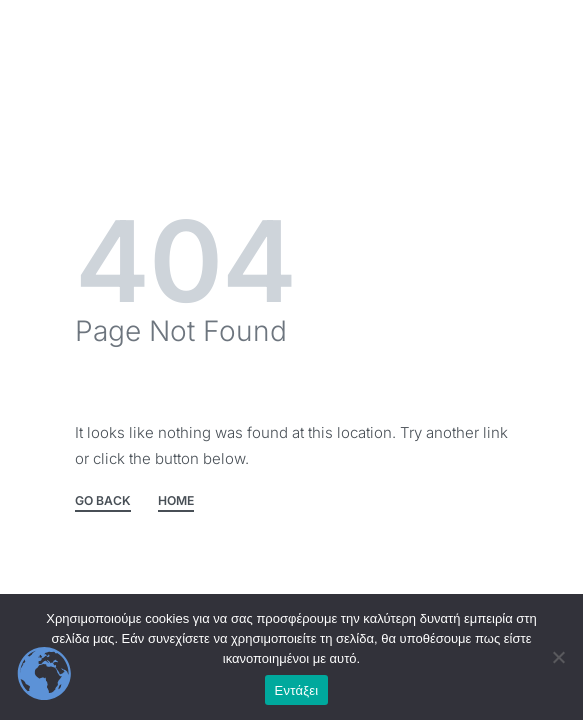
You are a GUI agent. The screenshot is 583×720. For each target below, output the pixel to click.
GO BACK (103, 501)
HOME (176, 501)
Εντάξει (297, 690)
